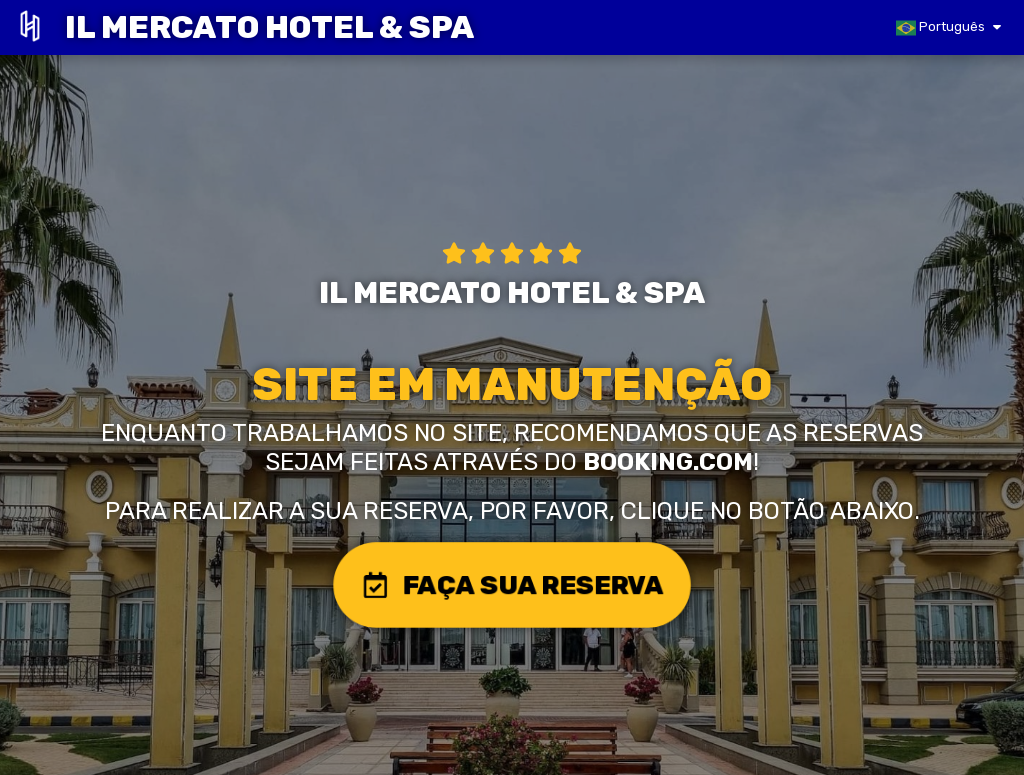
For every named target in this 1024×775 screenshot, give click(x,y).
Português (940, 28)
